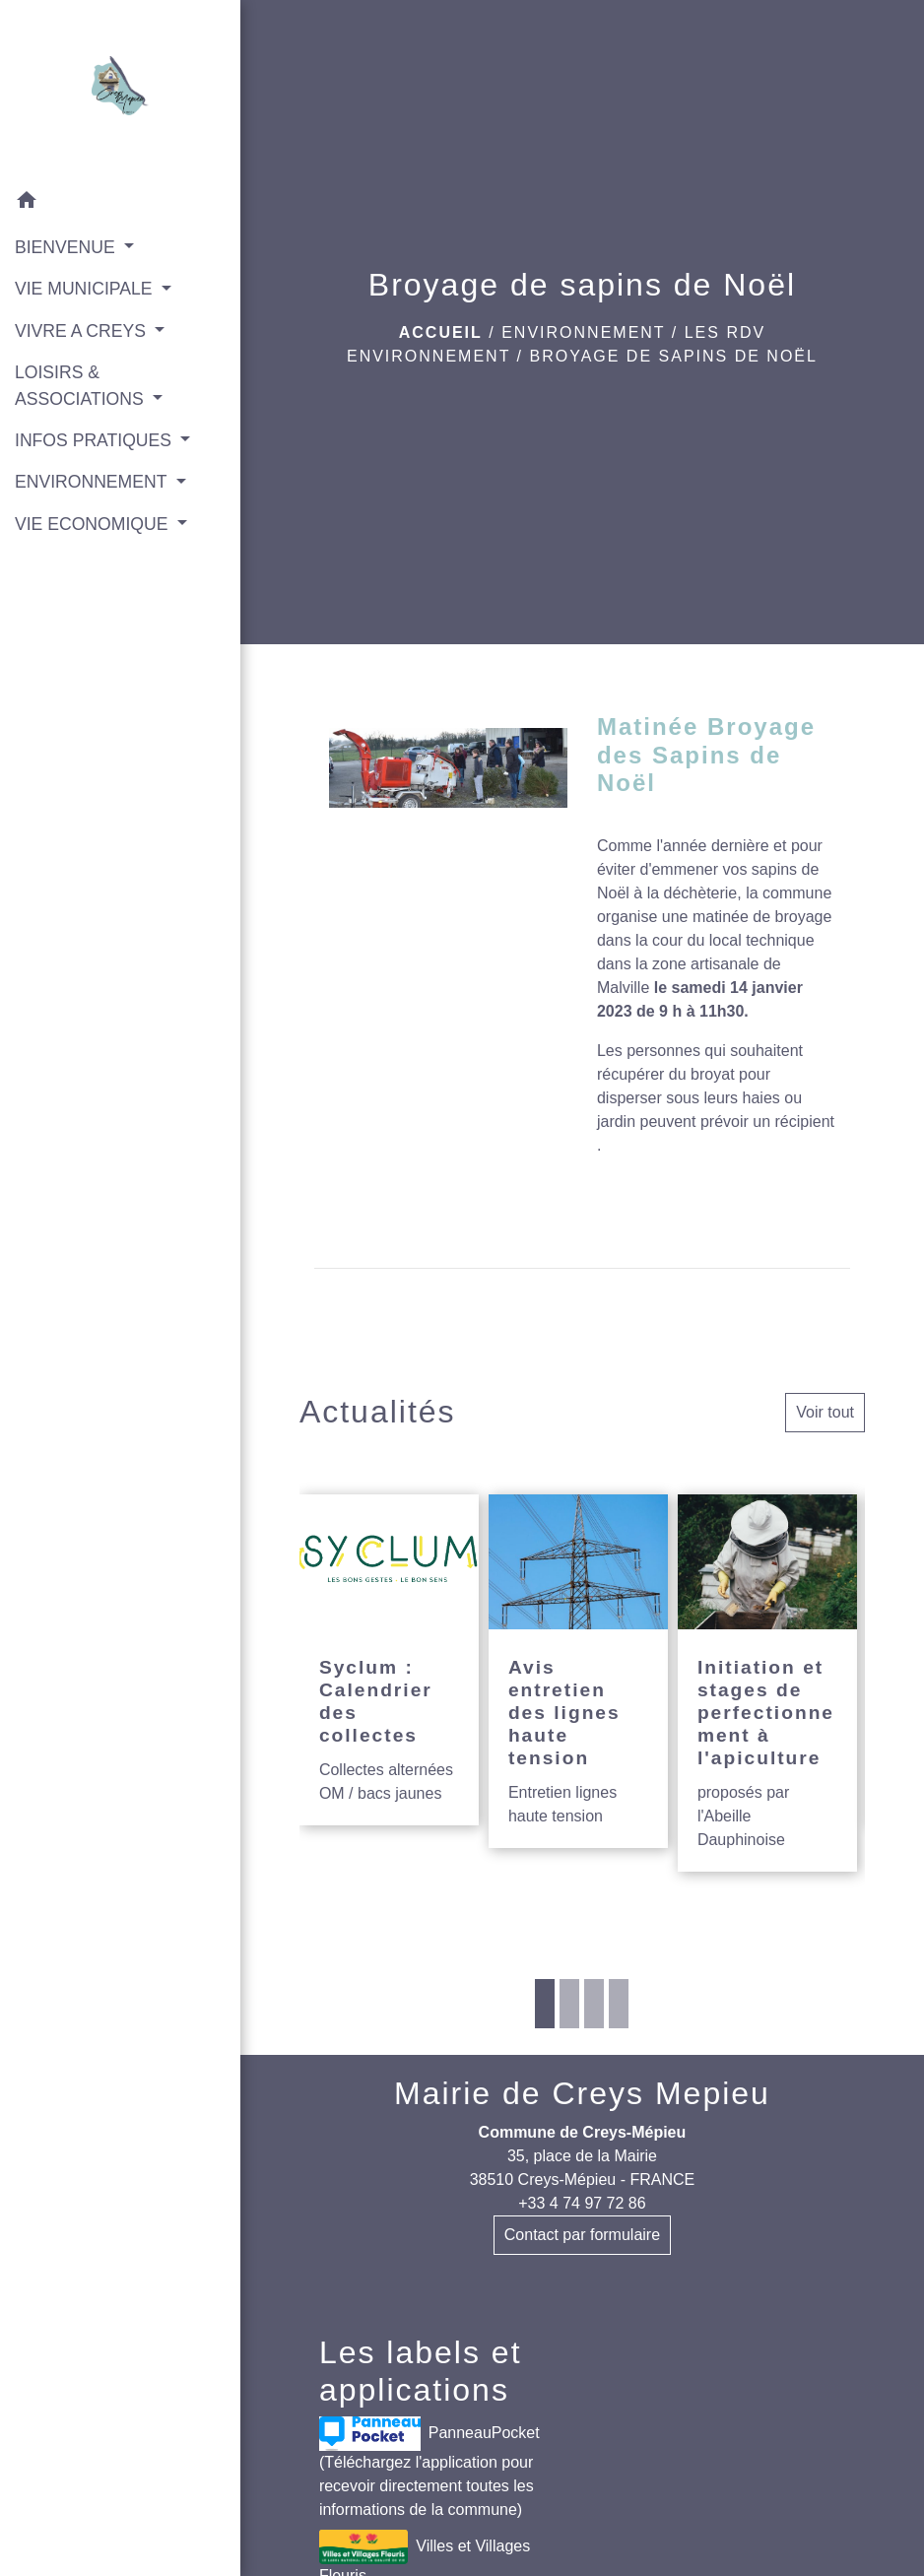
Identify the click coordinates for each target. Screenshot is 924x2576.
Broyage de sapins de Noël (673, 356)
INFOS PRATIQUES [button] (95, 440)
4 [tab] (618, 2003)
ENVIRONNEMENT (583, 332)
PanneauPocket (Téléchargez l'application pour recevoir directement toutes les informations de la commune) (429, 2467)
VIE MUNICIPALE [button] (86, 288)
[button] (120, 203)
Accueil (441, 332)
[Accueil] (120, 89)
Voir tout (825, 1412)
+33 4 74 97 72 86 (581, 2203)
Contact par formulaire (582, 2234)
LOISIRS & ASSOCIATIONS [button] (82, 385)
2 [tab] (569, 2003)
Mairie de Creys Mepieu (582, 2093)
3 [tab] (594, 2003)
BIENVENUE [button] (67, 247)
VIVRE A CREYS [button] (83, 331)
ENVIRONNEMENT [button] (93, 482)
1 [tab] (545, 2003)
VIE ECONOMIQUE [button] (93, 524)
